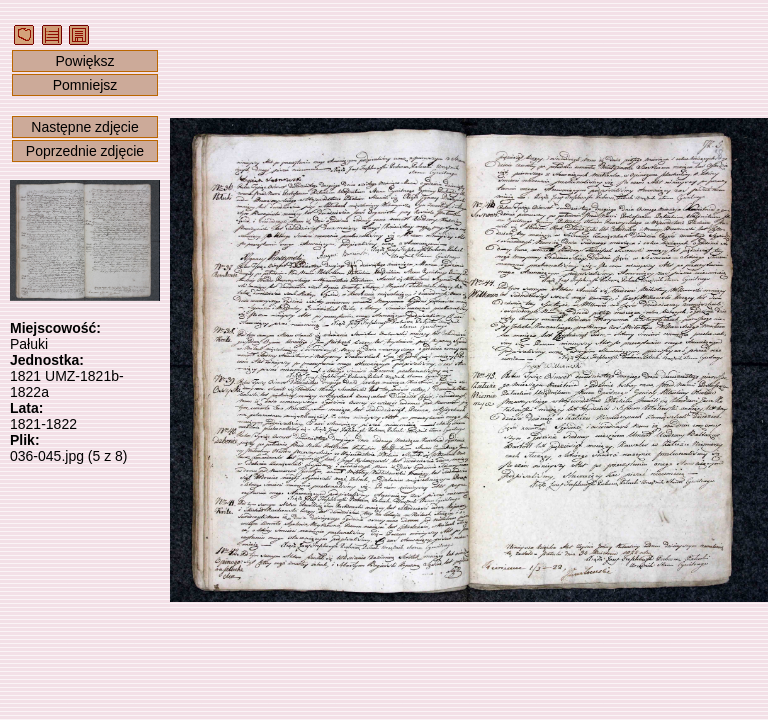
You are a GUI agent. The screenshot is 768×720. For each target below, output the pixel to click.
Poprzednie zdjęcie (85, 151)
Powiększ (84, 61)
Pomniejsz (85, 85)
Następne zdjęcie (84, 127)
